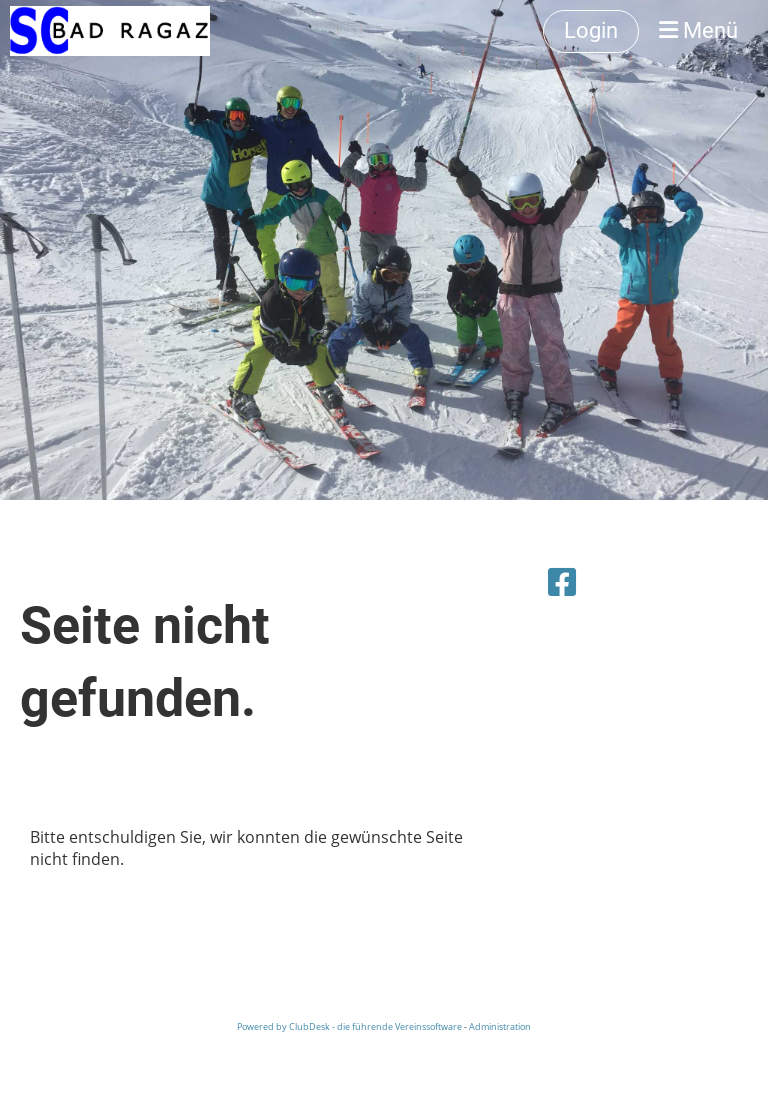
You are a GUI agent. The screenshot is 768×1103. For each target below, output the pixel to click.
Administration (500, 1026)
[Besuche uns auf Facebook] (562, 581)
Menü (698, 30)
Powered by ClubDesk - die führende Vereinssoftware (349, 1026)
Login (591, 30)
